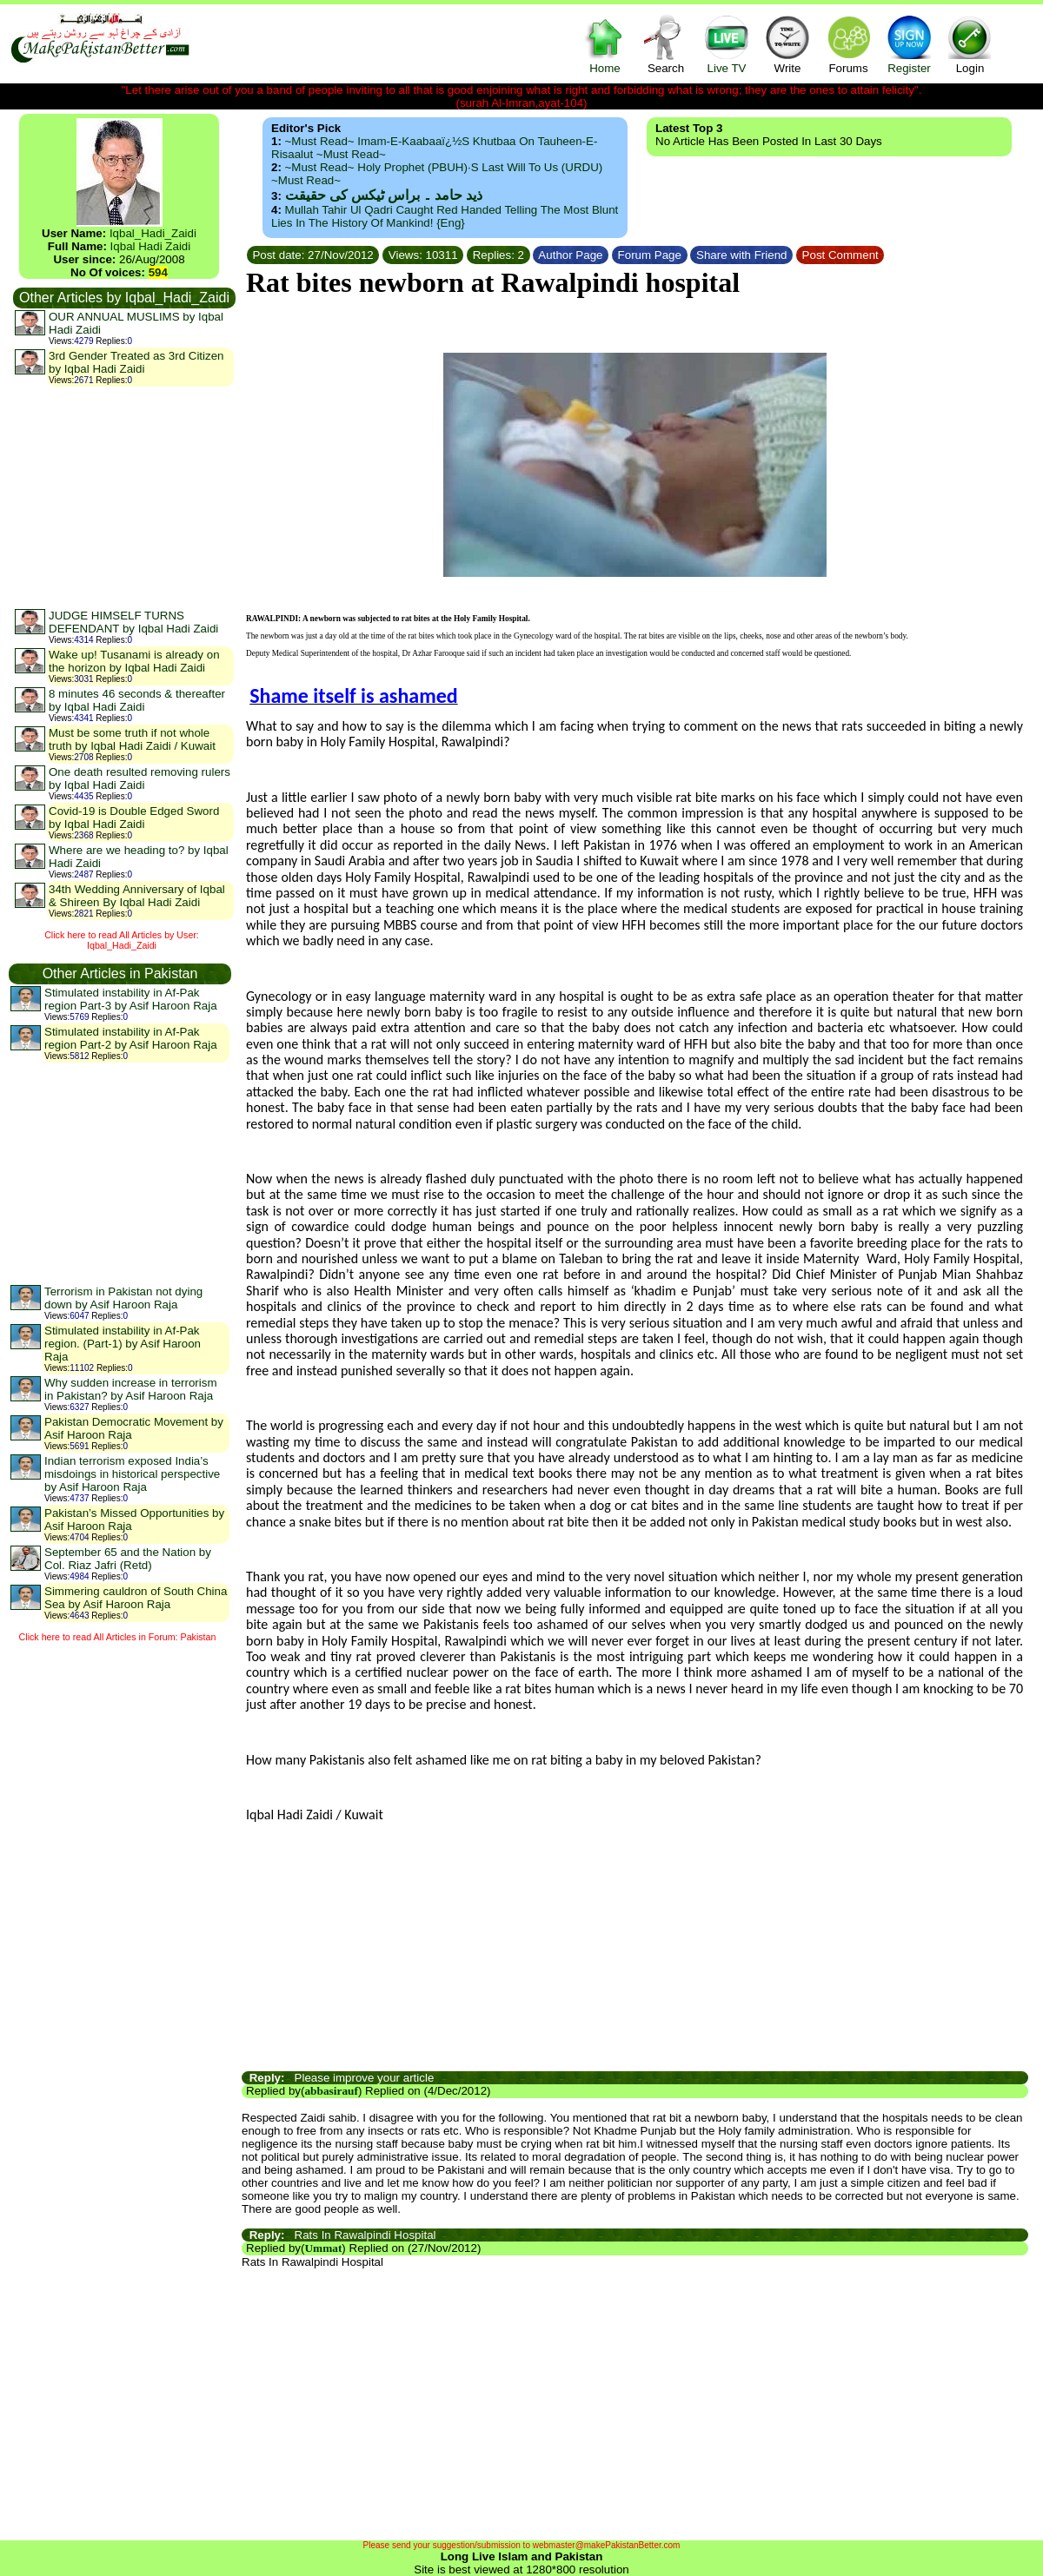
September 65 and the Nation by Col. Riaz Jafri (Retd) (127, 1559)
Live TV (726, 44)
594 (158, 272)
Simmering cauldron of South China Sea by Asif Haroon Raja (135, 1598)
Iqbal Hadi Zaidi (150, 246)
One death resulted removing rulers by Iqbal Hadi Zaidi (139, 778)
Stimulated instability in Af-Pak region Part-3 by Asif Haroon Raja (130, 999)
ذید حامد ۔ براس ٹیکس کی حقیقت (383, 195)
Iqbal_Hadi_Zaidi (153, 233)
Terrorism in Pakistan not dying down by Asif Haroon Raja (123, 1298)
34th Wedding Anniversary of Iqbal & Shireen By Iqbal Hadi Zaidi (137, 896)
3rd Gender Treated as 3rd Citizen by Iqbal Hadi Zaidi (136, 362)
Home (605, 44)
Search (666, 44)
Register (909, 44)
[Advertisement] (123, 497)
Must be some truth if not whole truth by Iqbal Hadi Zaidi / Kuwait (132, 739)
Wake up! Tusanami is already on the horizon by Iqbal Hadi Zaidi (134, 661)
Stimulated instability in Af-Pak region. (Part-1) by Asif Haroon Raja (122, 1343)
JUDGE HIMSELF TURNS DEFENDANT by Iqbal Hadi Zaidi (133, 622)
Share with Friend (741, 255)
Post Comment (840, 255)
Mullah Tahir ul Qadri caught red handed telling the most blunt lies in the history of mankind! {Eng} (444, 216)
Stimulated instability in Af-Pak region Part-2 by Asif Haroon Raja (130, 1038)
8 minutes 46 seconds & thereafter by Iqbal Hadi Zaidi (137, 700)
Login (970, 44)
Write (787, 44)
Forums (848, 44)
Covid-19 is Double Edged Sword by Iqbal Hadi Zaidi (134, 818)
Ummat (323, 2248)
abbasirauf (330, 2090)
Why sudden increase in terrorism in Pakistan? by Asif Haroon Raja (130, 1389)
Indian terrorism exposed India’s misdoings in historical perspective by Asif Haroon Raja (132, 1473)
